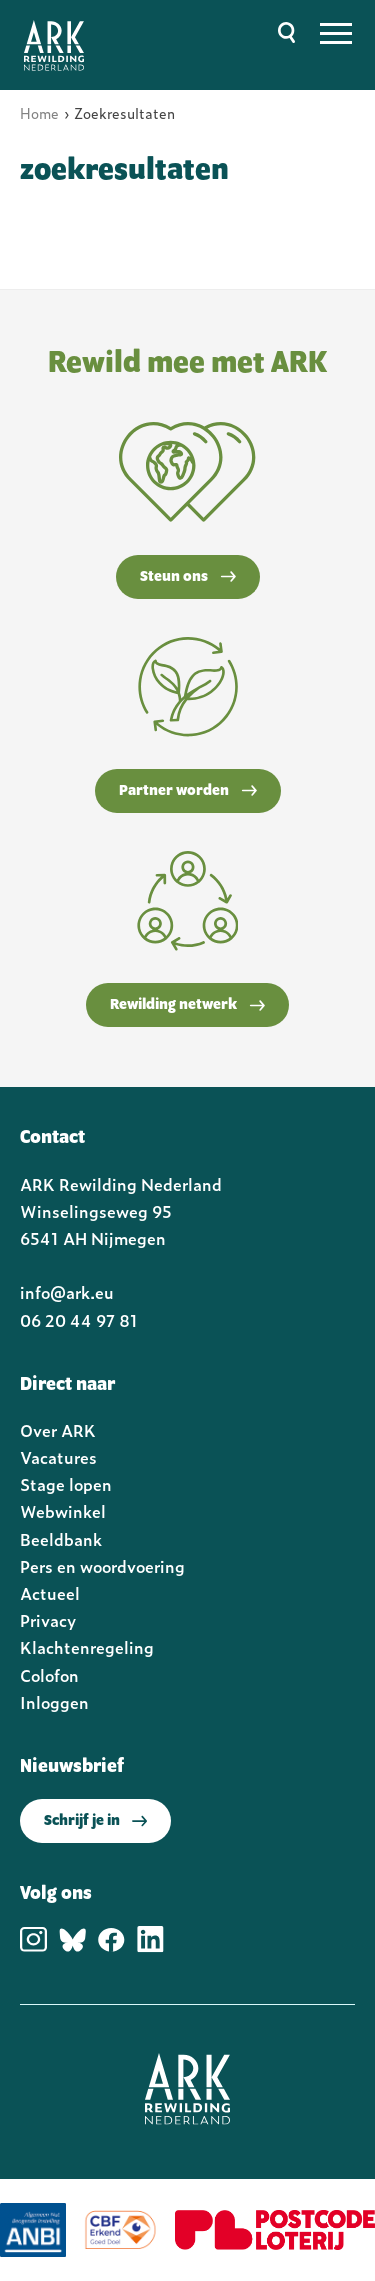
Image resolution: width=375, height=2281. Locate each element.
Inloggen (54, 1702)
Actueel (50, 1593)
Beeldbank (61, 1539)
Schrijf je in (95, 1821)
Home (39, 112)
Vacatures (58, 1457)
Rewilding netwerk (187, 1005)
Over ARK (58, 1430)
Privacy (48, 1620)
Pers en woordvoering (102, 1566)
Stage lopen (66, 1484)
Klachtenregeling (87, 1647)
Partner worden (188, 791)
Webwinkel (63, 1511)
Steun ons (188, 577)
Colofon (49, 1675)
